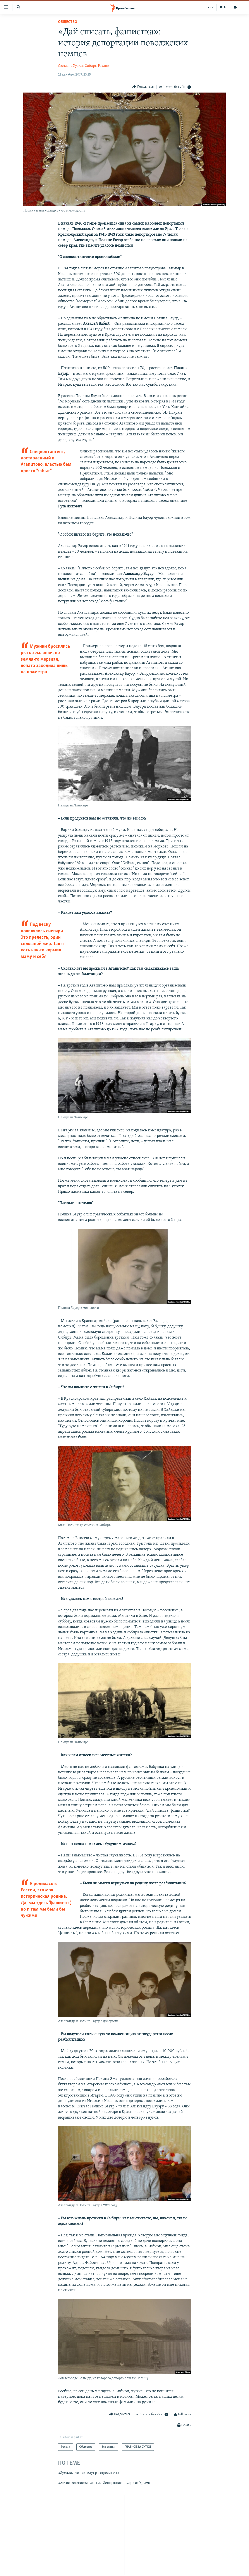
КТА (223, 7)
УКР (210, 7)
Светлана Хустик (71, 66)
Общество (67, 22)
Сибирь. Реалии (97, 66)
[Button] (143, 87)
